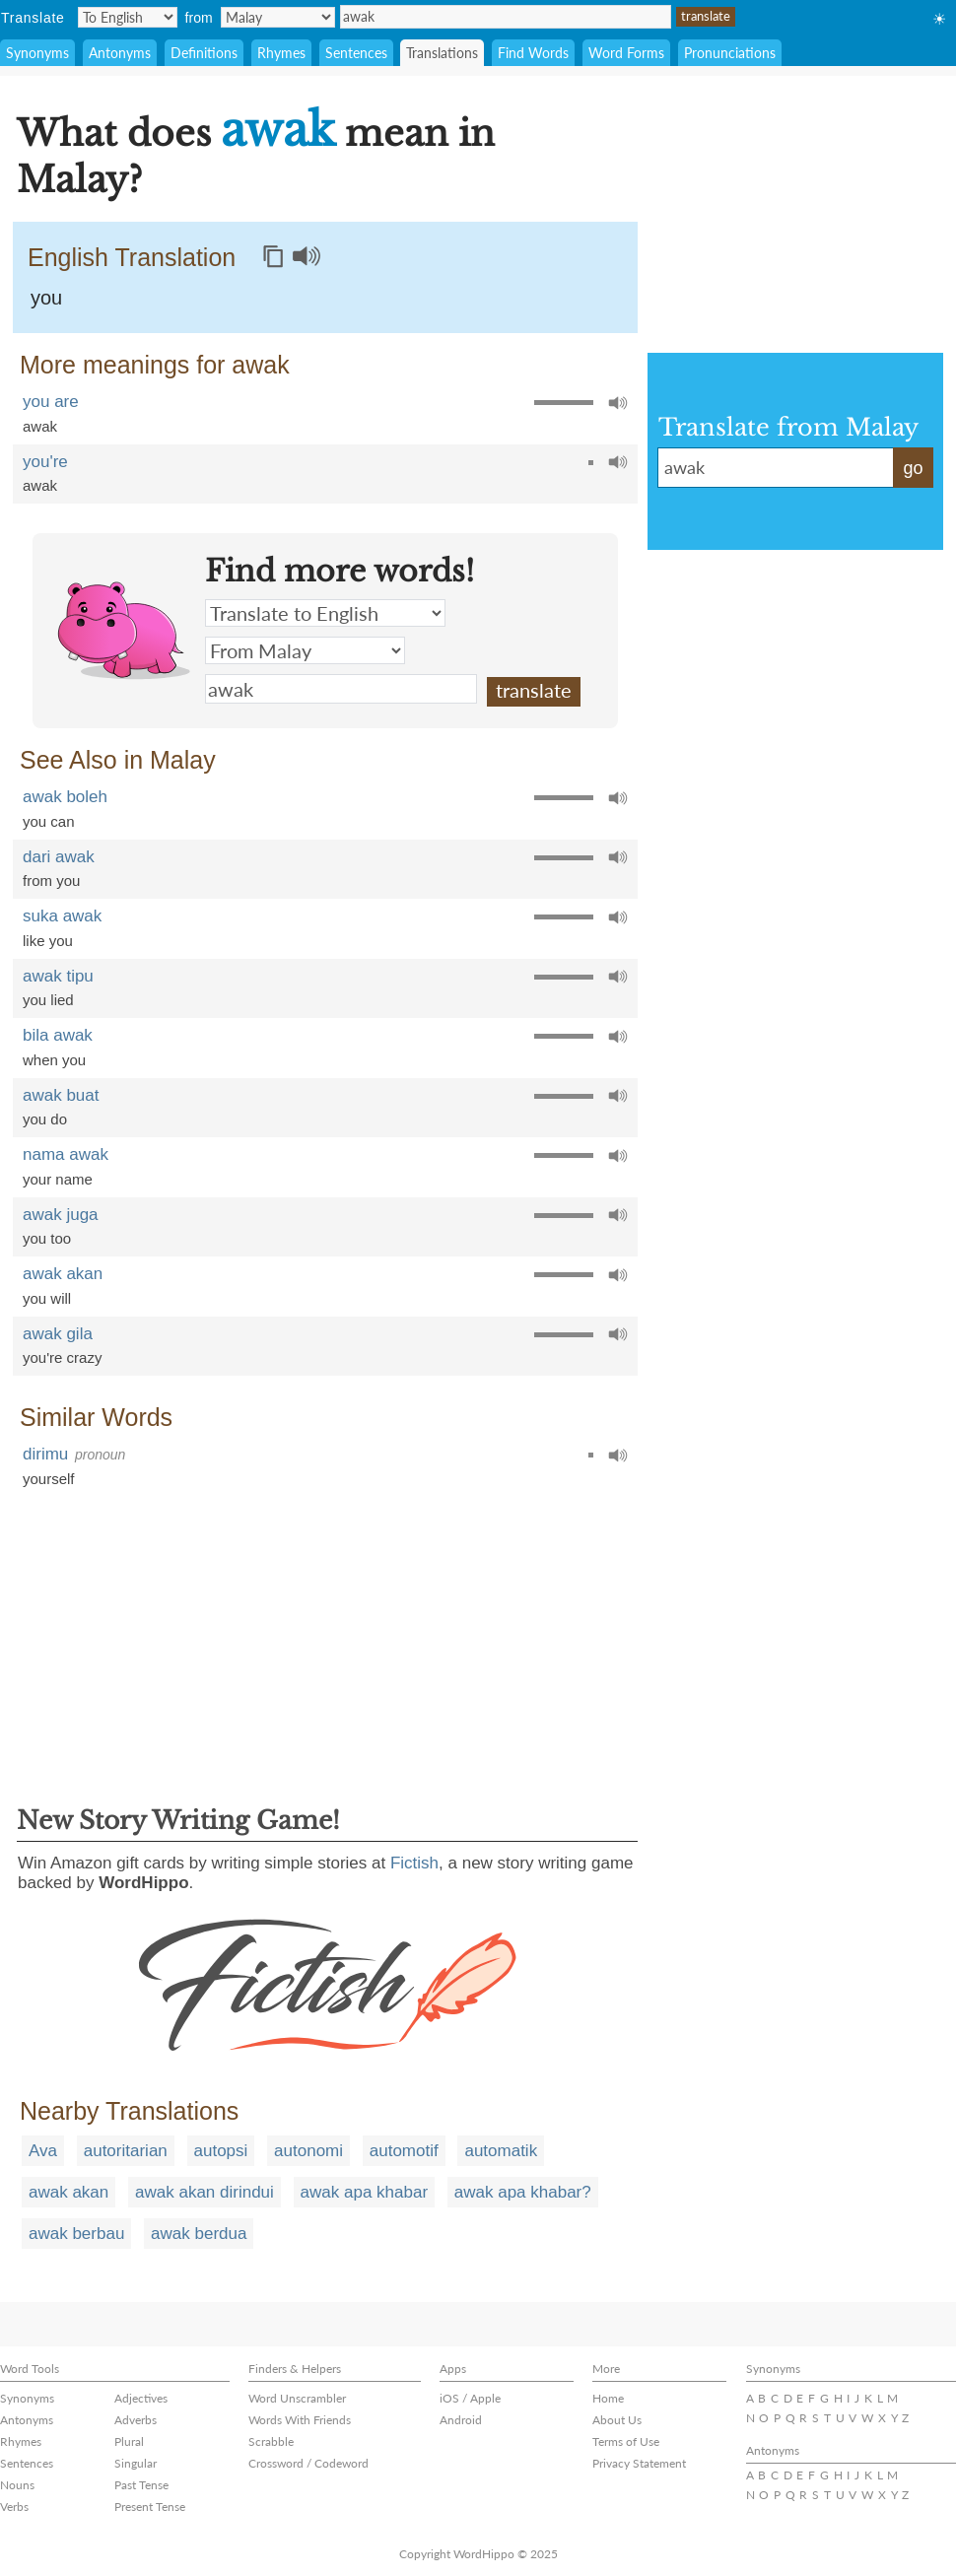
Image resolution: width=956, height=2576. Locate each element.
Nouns (17, 2484)
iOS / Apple (470, 2398)
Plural (129, 2441)
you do (45, 1119)
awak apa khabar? (522, 2192)
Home (608, 2398)
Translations (442, 52)
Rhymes (281, 52)
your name (58, 1179)
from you (51, 880)
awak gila (58, 1333)
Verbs (14, 2506)
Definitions (204, 52)
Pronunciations (730, 52)
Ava (43, 2150)
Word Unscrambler (297, 2398)
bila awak (58, 1035)
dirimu (45, 1454)
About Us (617, 2419)
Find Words (533, 52)
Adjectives (141, 2398)
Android (461, 2419)
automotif (404, 2150)
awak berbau (76, 2233)
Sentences (356, 52)
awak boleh (65, 796)
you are (51, 401)
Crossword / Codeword (308, 2463)
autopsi (221, 2150)
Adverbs (135, 2419)
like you (48, 940)
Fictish (414, 1863)
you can (49, 821)
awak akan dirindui (204, 2192)
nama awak (65, 1154)
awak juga (61, 1214)
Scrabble (271, 2441)
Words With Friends (299, 2419)
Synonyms (37, 52)
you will (47, 1298)
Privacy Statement (639, 2463)
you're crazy (62, 1357)
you (46, 297)
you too (47, 1238)
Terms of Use (625, 2441)
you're (45, 461)
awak (505, 17)
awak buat (61, 1095)
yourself (49, 1478)
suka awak (62, 916)
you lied (48, 999)
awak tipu (58, 976)
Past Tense (141, 2484)
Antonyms (120, 52)
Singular (135, 2463)
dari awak (59, 856)
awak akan (62, 1273)
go (912, 468)
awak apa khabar (364, 2192)
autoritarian (126, 2150)
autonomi (308, 2150)
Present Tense (149, 2506)
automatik (500, 2150)
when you (54, 1059)
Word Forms (626, 52)
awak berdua (198, 2233)
